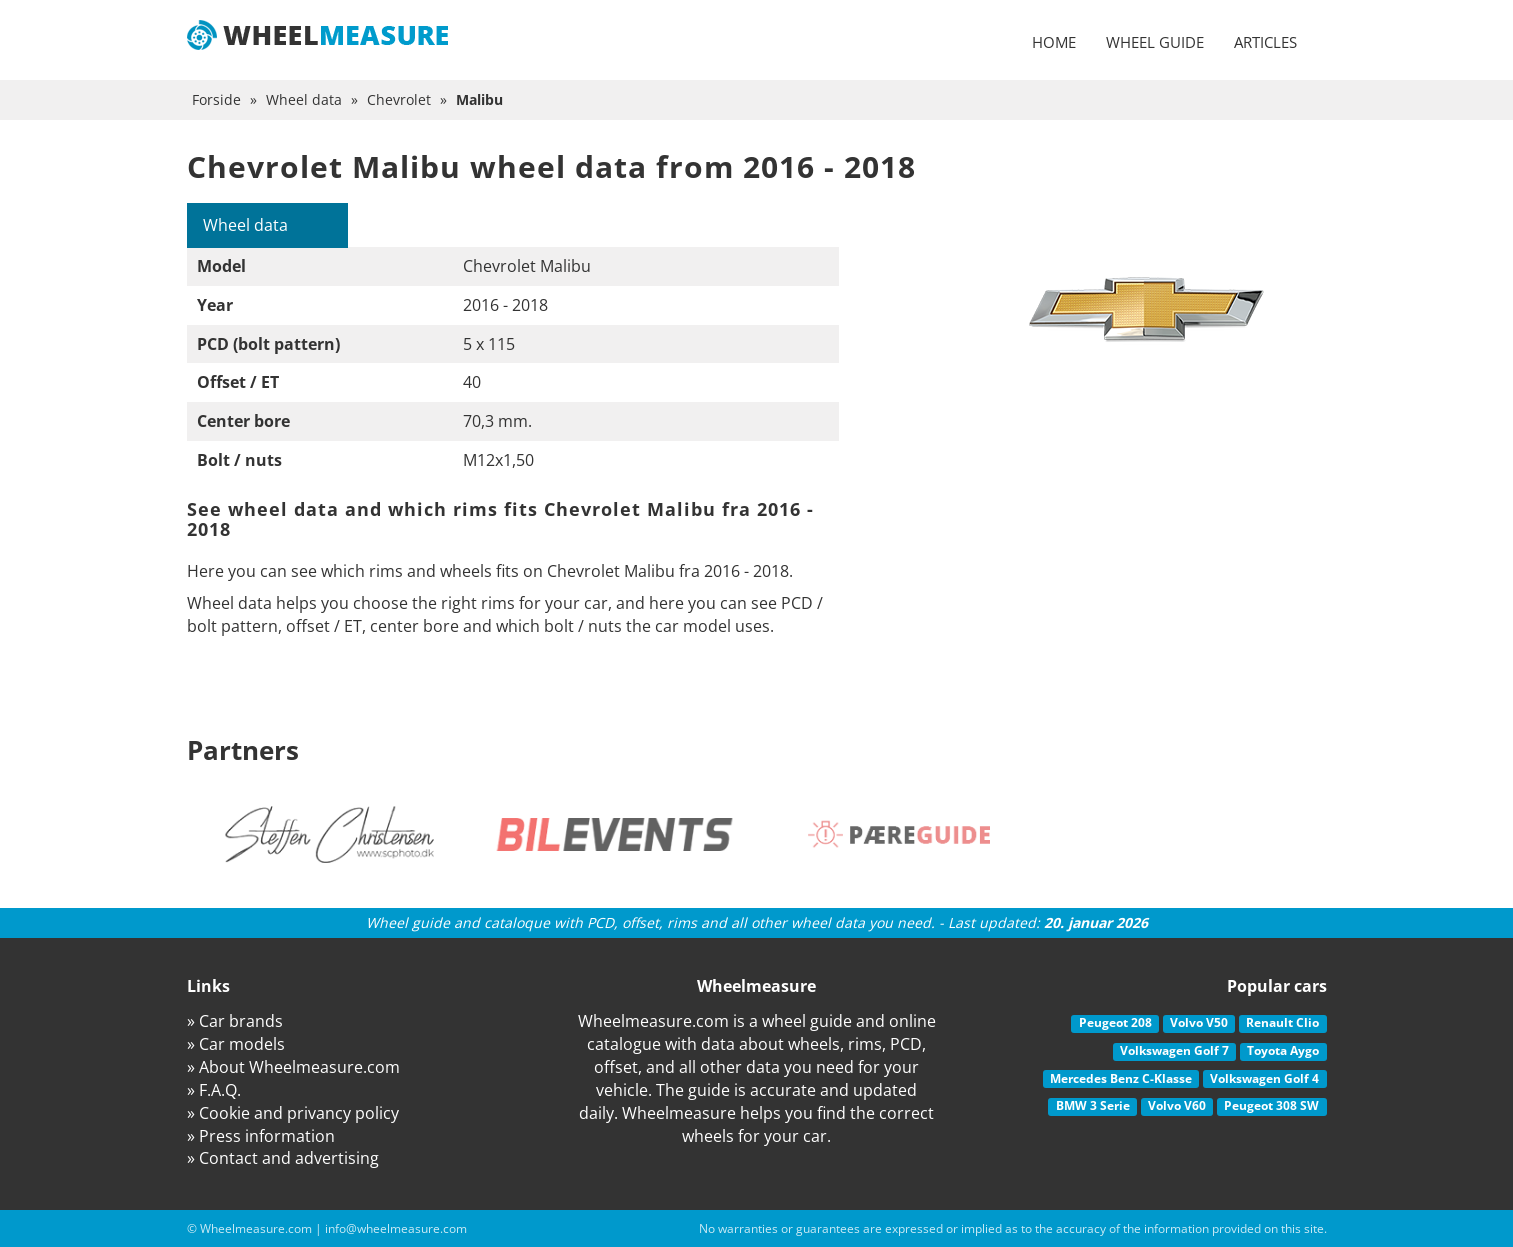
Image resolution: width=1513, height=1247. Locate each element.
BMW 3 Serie (1093, 1105)
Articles (1265, 42)
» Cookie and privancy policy (293, 1113)
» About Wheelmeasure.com (293, 1067)
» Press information (261, 1136)
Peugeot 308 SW (1271, 1105)
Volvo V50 (1199, 1022)
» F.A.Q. (214, 1090)
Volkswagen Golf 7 (1174, 1050)
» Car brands (235, 1021)
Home (1054, 42)
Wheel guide (1155, 42)
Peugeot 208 (1115, 1022)
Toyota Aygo (1283, 1050)
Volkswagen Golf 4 (1264, 1078)
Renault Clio (1282, 1022)
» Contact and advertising (283, 1158)
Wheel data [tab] (245, 225)
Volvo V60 (1177, 1105)
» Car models (236, 1044)
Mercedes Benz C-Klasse (1121, 1078)
